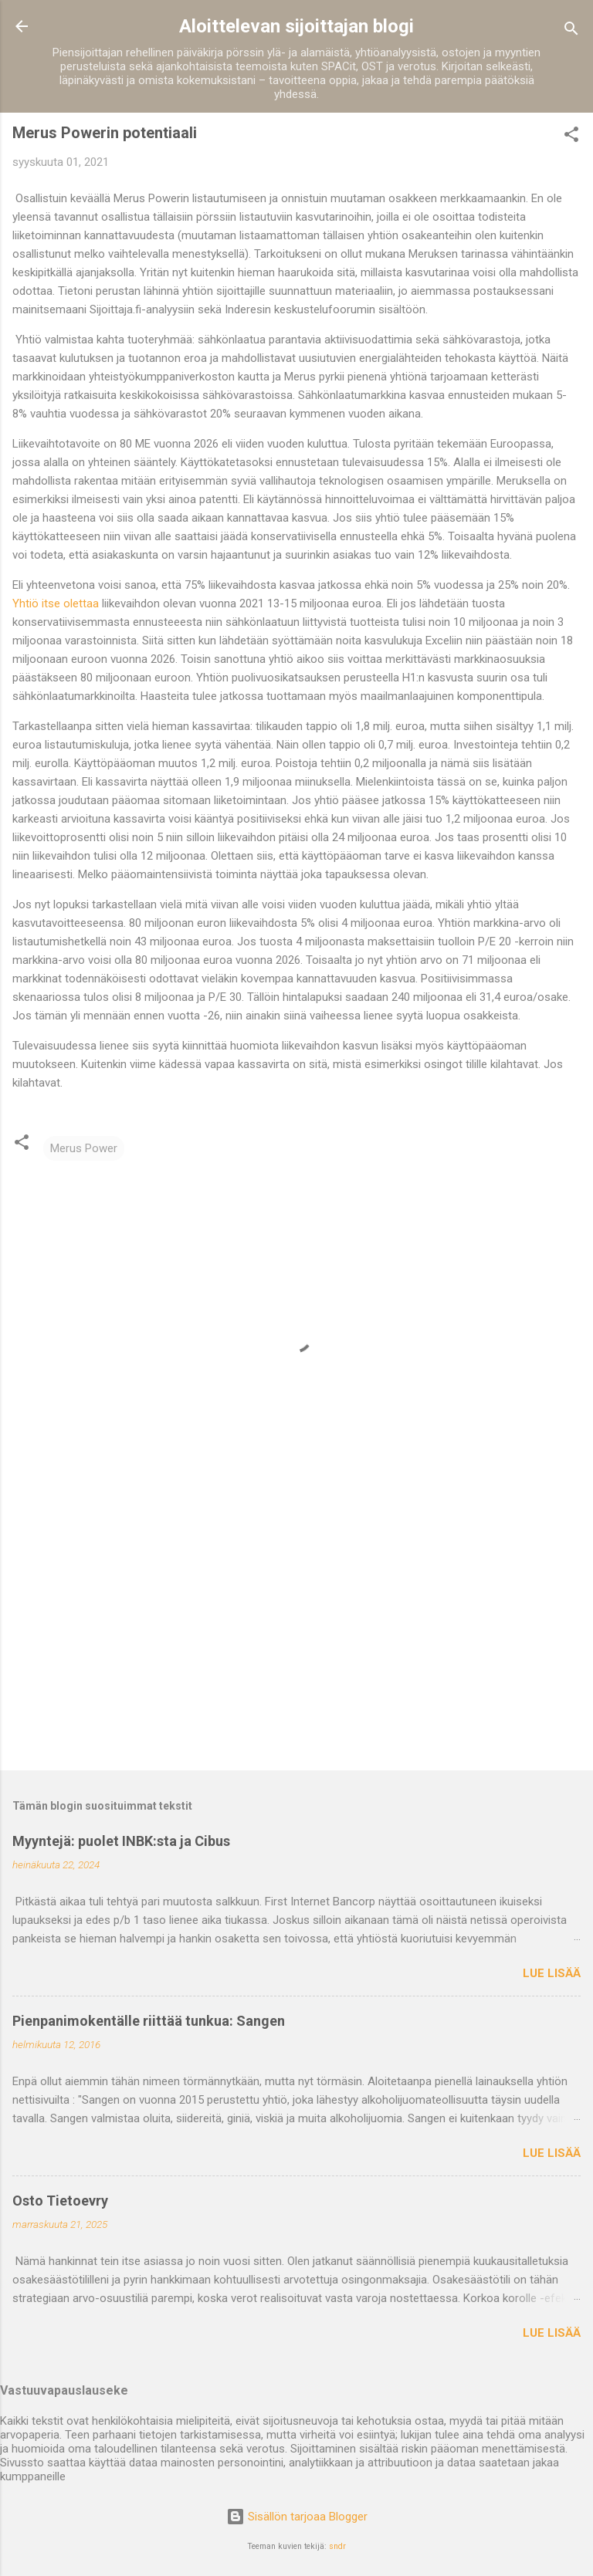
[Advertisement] (296, 1638)
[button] (571, 137)
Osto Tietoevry (60, 2200)
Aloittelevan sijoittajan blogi (296, 26)
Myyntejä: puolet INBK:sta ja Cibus (121, 1841)
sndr (337, 2546)
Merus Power (83, 1148)
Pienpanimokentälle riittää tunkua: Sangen (148, 2021)
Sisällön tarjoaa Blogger (297, 2517)
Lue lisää (552, 1973)
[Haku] (571, 31)
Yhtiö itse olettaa (55, 603)
